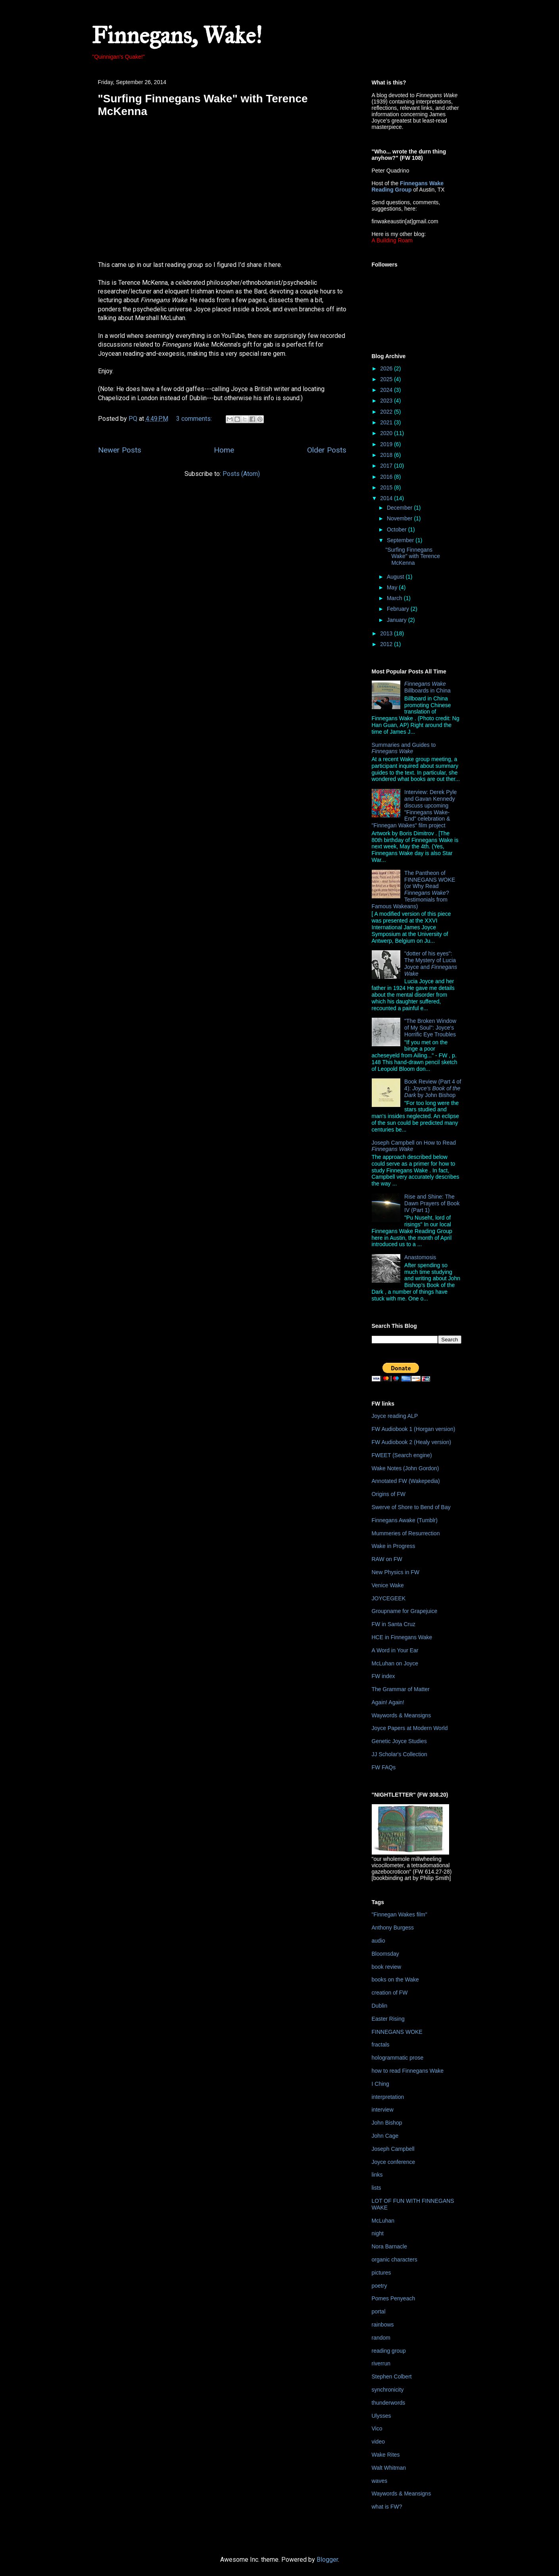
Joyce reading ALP (395, 1416)
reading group (389, 2351)
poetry (379, 2286)
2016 (387, 477)
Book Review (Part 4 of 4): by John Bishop (432, 1088)
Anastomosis (420, 1257)
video (378, 2441)
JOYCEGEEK (389, 1598)
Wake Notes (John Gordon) (405, 1468)
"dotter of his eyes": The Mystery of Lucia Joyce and (430, 963)
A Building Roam (392, 240)
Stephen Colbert (392, 2376)
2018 (387, 455)
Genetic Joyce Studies (399, 1741)
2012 (387, 644)
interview (383, 2109)
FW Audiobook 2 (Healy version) (411, 1442)
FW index (383, 1676)
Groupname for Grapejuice (405, 1611)
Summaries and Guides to (404, 748)
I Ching (380, 2084)
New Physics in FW (396, 1572)
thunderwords (388, 2403)
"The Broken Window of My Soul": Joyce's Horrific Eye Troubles (430, 1028)
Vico (377, 2428)
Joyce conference (393, 2162)
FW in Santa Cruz (393, 1624)
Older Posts (326, 450)
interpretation (388, 2097)
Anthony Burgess (393, 1927)
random (381, 2337)
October (397, 529)
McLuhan (383, 2220)
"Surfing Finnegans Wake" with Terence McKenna (412, 556)
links (377, 2174)
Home (224, 450)
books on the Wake (395, 1979)
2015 (387, 487)
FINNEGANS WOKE (397, 2032)
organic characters (394, 2259)
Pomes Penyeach (393, 2298)
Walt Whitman (389, 2468)
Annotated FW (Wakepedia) (406, 1481)
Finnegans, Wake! (177, 35)
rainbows (383, 2324)
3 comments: (194, 418)
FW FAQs (384, 1767)
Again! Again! (388, 1702)
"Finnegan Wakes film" (399, 1914)
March (395, 598)
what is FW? (387, 2506)
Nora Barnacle (389, 2246)
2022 (387, 412)
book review (386, 1967)
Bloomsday (385, 1954)
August (396, 577)
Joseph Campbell (393, 2149)
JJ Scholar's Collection (399, 1754)
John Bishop (387, 2122)
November (400, 518)
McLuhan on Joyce (395, 1663)
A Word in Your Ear (395, 1650)
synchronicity (388, 2389)
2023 (387, 400)
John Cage (385, 2136)
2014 (387, 498)
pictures (381, 2272)
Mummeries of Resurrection (406, 1533)
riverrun (381, 2363)
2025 (387, 379)
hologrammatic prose (398, 2057)
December (400, 507)
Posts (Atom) (241, 474)
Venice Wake (388, 1585)
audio (378, 1940)
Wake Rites (386, 2454)
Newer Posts (119, 450)
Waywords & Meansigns (401, 1715)
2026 (387, 368)
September (401, 540)
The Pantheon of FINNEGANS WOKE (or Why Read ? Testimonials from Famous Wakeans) (413, 889)
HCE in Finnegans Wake (402, 1637)
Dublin (380, 2005)
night (378, 2233)
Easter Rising (388, 2019)
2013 (387, 633)
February (399, 609)
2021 (387, 422)
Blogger (327, 2559)
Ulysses (381, 2416)
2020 (387, 433)
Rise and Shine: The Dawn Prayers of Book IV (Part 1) (431, 1203)
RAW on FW (387, 1559)
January (397, 620)
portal (379, 2311)
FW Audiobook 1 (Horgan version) (413, 1429)
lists (376, 2188)
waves (380, 2481)
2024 (387, 390)
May (393, 587)
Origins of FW (389, 1494)
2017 (387, 465)
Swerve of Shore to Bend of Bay (411, 1507)
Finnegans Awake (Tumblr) (405, 1520)
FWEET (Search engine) (402, 1455)
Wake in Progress (393, 1546)
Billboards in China (427, 687)
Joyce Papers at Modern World (410, 1728)
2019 (387, 444)
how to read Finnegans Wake (408, 2071)
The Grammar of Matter (401, 1689)
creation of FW (390, 1992)
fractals (381, 2044)
